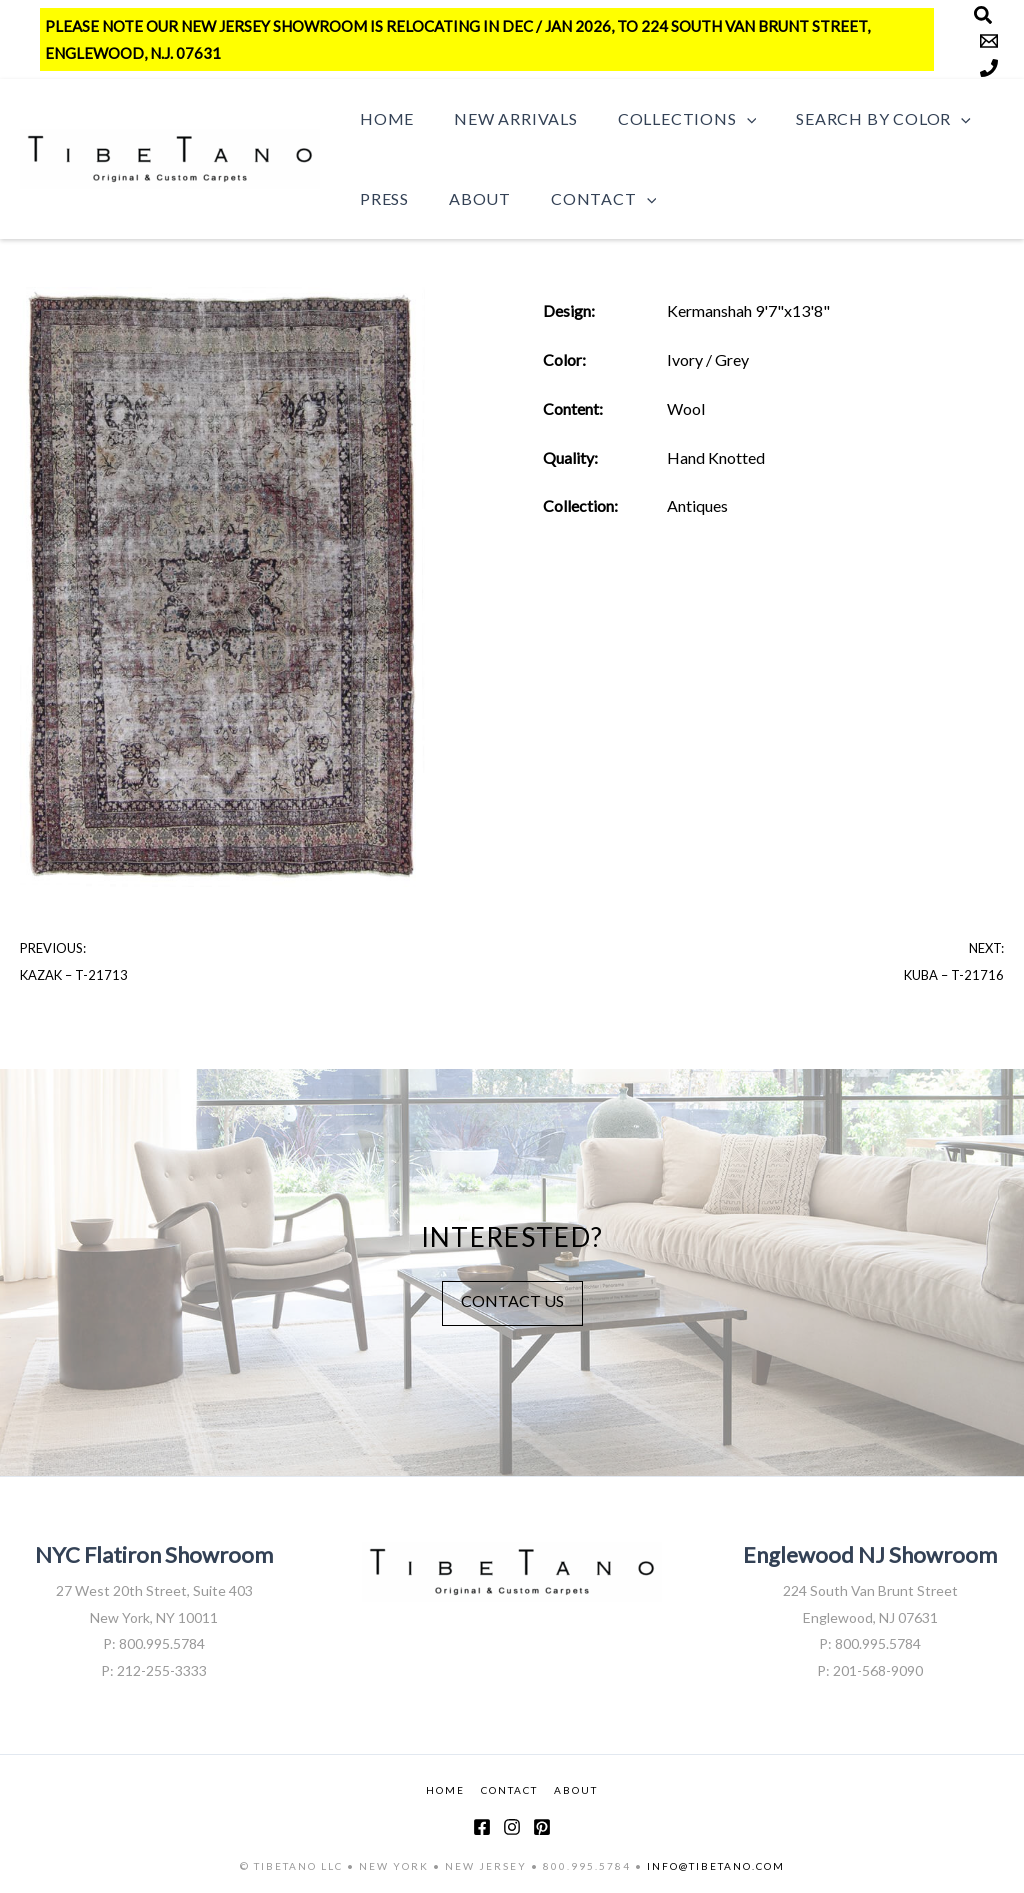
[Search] (983, 15)
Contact (583, 199)
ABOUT (576, 1789)
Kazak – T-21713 (74, 975)
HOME (445, 1789)
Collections (667, 119)
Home (383, 118)
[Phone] (989, 68)
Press (380, 198)
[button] (727, 119)
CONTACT (509, 1789)
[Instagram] (512, 1827)
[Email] (989, 41)
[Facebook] (482, 1827)
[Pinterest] (542, 1827)
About (468, 198)
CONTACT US (512, 1299)
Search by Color (855, 119)
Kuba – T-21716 (954, 975)
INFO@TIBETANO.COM (716, 1866)
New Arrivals (504, 118)
